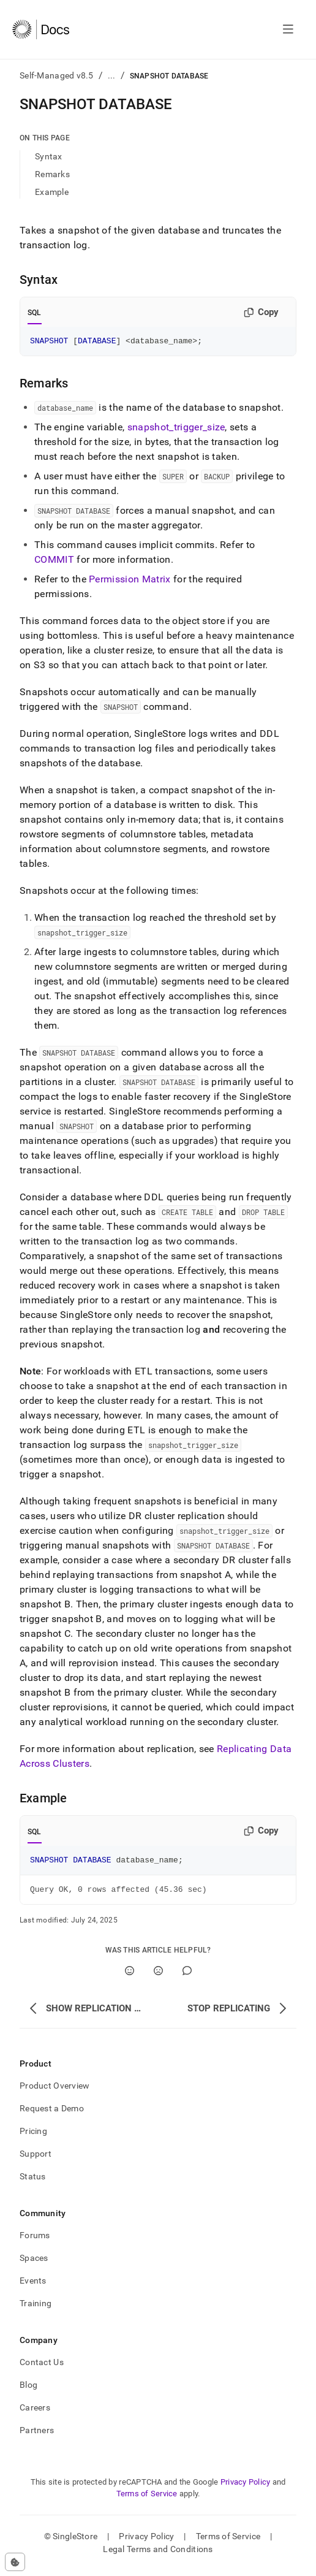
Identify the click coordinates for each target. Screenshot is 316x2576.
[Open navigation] (288, 29)
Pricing (33, 2136)
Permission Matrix (129, 581)
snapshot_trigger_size (176, 429)
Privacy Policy (245, 2487)
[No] (158, 1976)
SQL (35, 312)
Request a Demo (52, 2114)
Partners (37, 2436)
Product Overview (54, 2091)
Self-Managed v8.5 (57, 75)
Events (33, 2286)
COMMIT (54, 561)
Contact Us (42, 2367)
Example (52, 192)
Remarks (52, 174)
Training (35, 2309)
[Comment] (187, 1976)
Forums (35, 2241)
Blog (28, 2390)
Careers (35, 2413)
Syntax (48, 156)
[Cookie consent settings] (15, 2562)
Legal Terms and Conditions (158, 2554)
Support (35, 2159)
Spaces (34, 2263)
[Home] (40, 29)
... (112, 75)
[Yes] (129, 1976)
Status (33, 2182)
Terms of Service (147, 2499)
